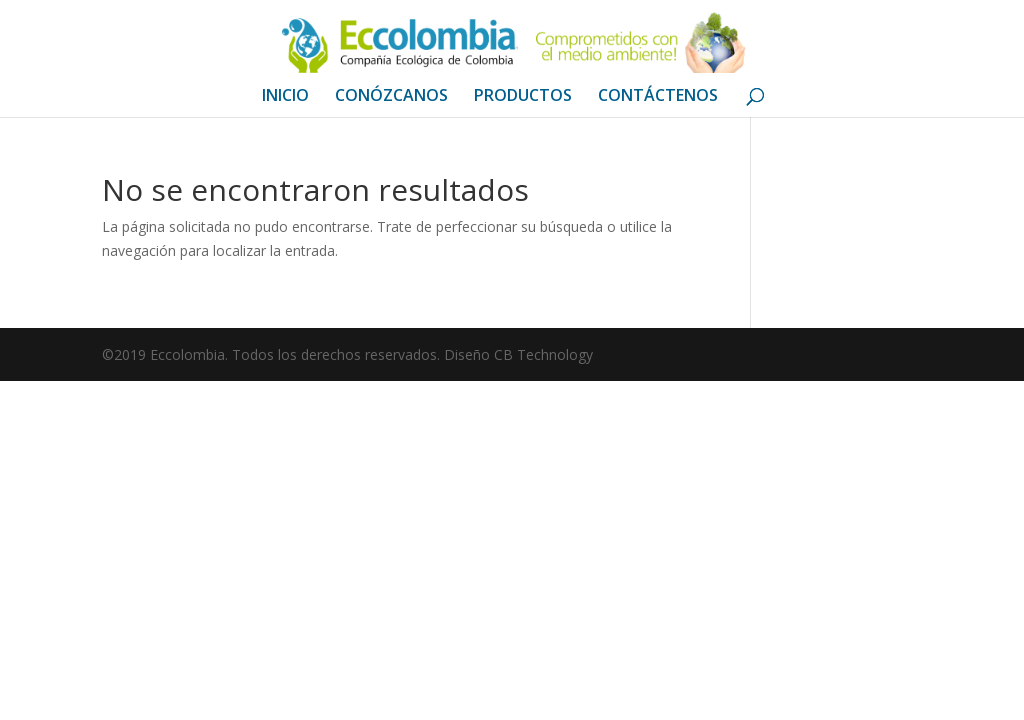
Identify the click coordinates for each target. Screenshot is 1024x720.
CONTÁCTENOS (658, 97)
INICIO (285, 97)
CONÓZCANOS (391, 97)
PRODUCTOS (523, 97)
